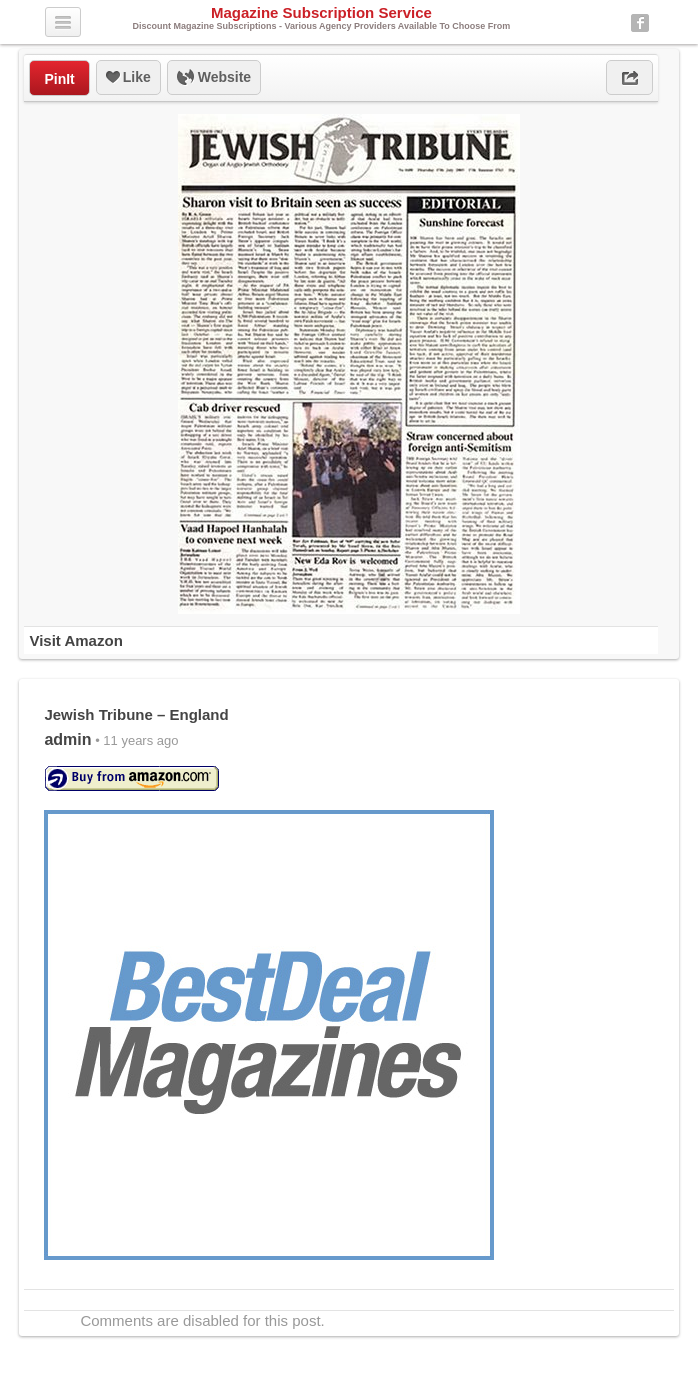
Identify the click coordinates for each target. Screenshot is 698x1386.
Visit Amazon (75, 640)
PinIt (59, 79)
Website (214, 78)
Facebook (640, 23)
